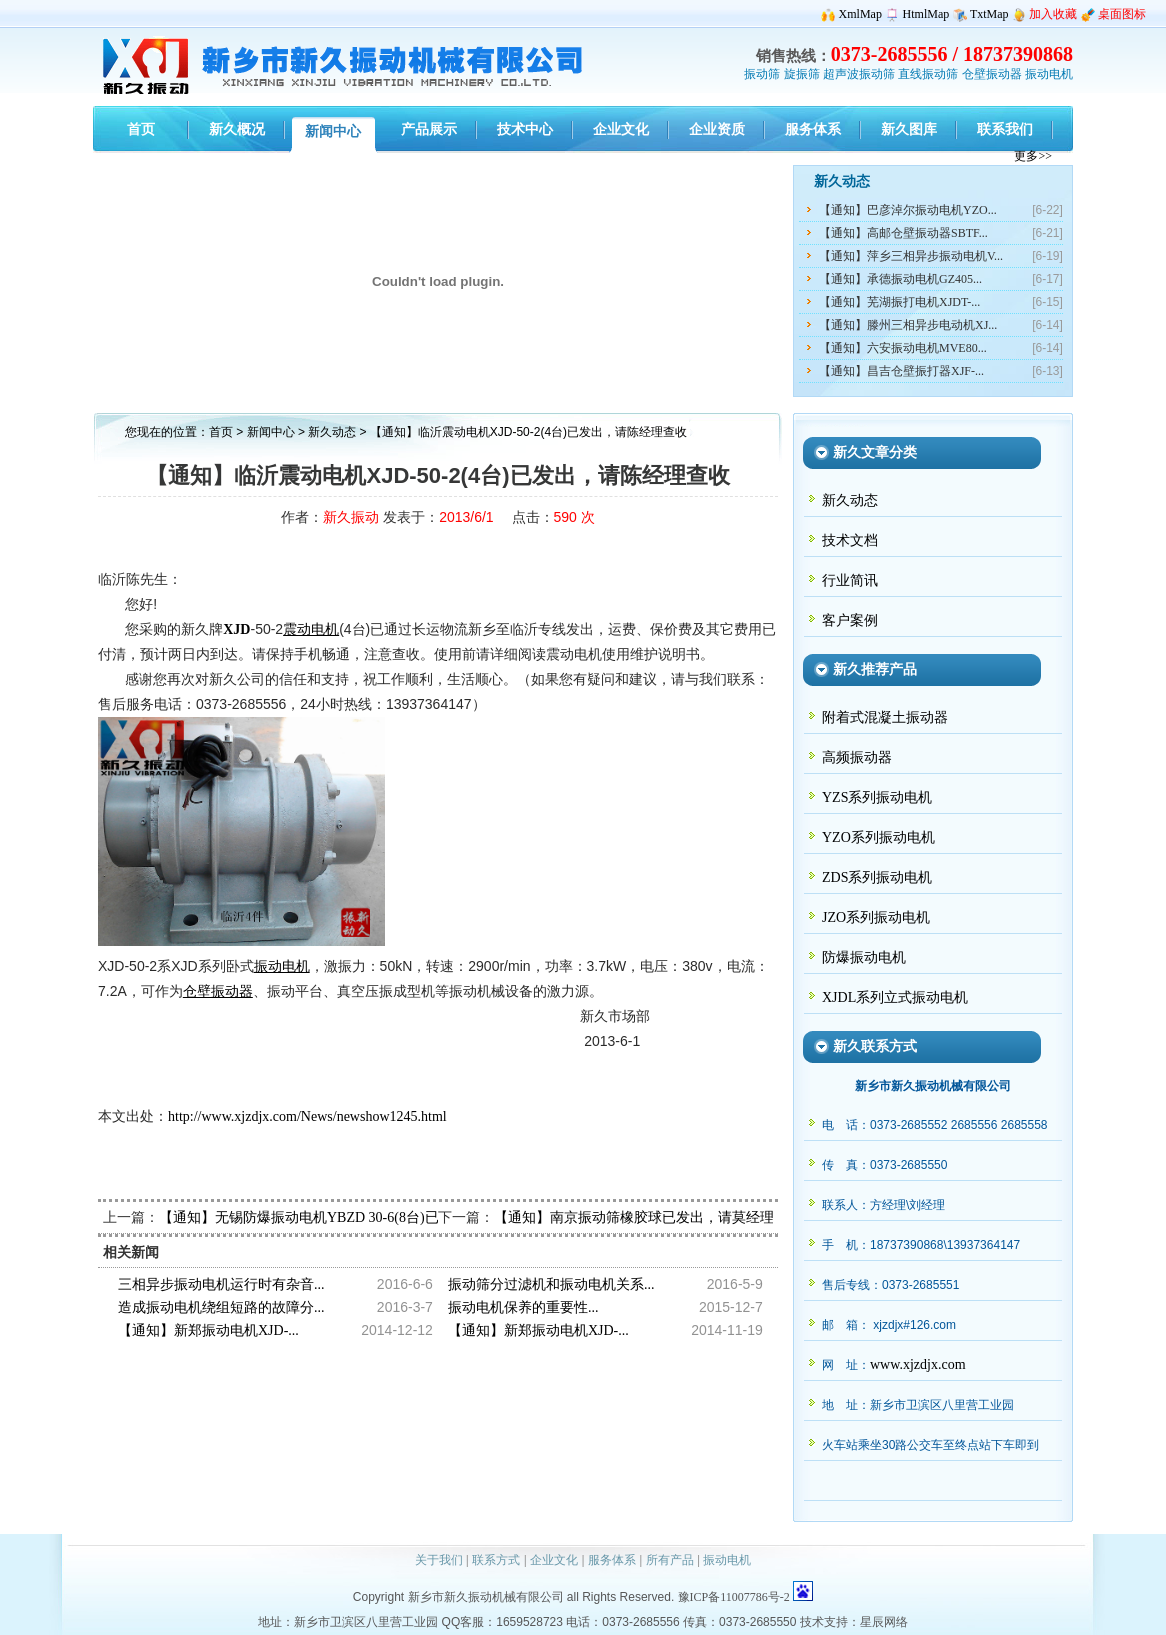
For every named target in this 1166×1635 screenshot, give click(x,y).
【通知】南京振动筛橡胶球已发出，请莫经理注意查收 (662, 1217)
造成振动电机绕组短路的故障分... (221, 1307)
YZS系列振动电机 (877, 797)
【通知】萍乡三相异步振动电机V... (911, 256)
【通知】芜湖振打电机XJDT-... (899, 302)
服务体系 (612, 1560)
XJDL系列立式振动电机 (895, 997)
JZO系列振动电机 (876, 917)
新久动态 (333, 432)
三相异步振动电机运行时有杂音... (221, 1284)
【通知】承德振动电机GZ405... (900, 279)
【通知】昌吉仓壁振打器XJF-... (901, 371)
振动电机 (1049, 74)
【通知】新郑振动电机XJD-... (208, 1330)
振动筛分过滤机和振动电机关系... (551, 1284)
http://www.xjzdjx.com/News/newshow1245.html (307, 1116)
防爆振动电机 (864, 957)
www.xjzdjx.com (918, 1364)
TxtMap (989, 14)
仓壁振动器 (992, 74)
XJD (236, 629)
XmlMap (860, 14)
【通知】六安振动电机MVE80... (903, 348)
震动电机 (311, 629)
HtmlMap (926, 14)
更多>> (1033, 156)
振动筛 (762, 74)
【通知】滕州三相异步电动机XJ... (908, 325)
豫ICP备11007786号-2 (734, 1597)
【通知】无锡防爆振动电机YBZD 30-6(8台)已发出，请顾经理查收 (362, 1217)
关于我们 (439, 1560)
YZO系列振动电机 (878, 837)
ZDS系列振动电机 (877, 877)
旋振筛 (802, 74)
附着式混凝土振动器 (885, 717)
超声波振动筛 (859, 74)
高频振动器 (857, 757)
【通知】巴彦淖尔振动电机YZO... (908, 210)
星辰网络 (884, 1622)
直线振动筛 (928, 74)
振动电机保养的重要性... (523, 1307)
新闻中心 (271, 432)
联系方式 (496, 1560)
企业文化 (554, 1560)
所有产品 (670, 1560)
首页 (221, 432)
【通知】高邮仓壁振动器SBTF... (903, 233)
